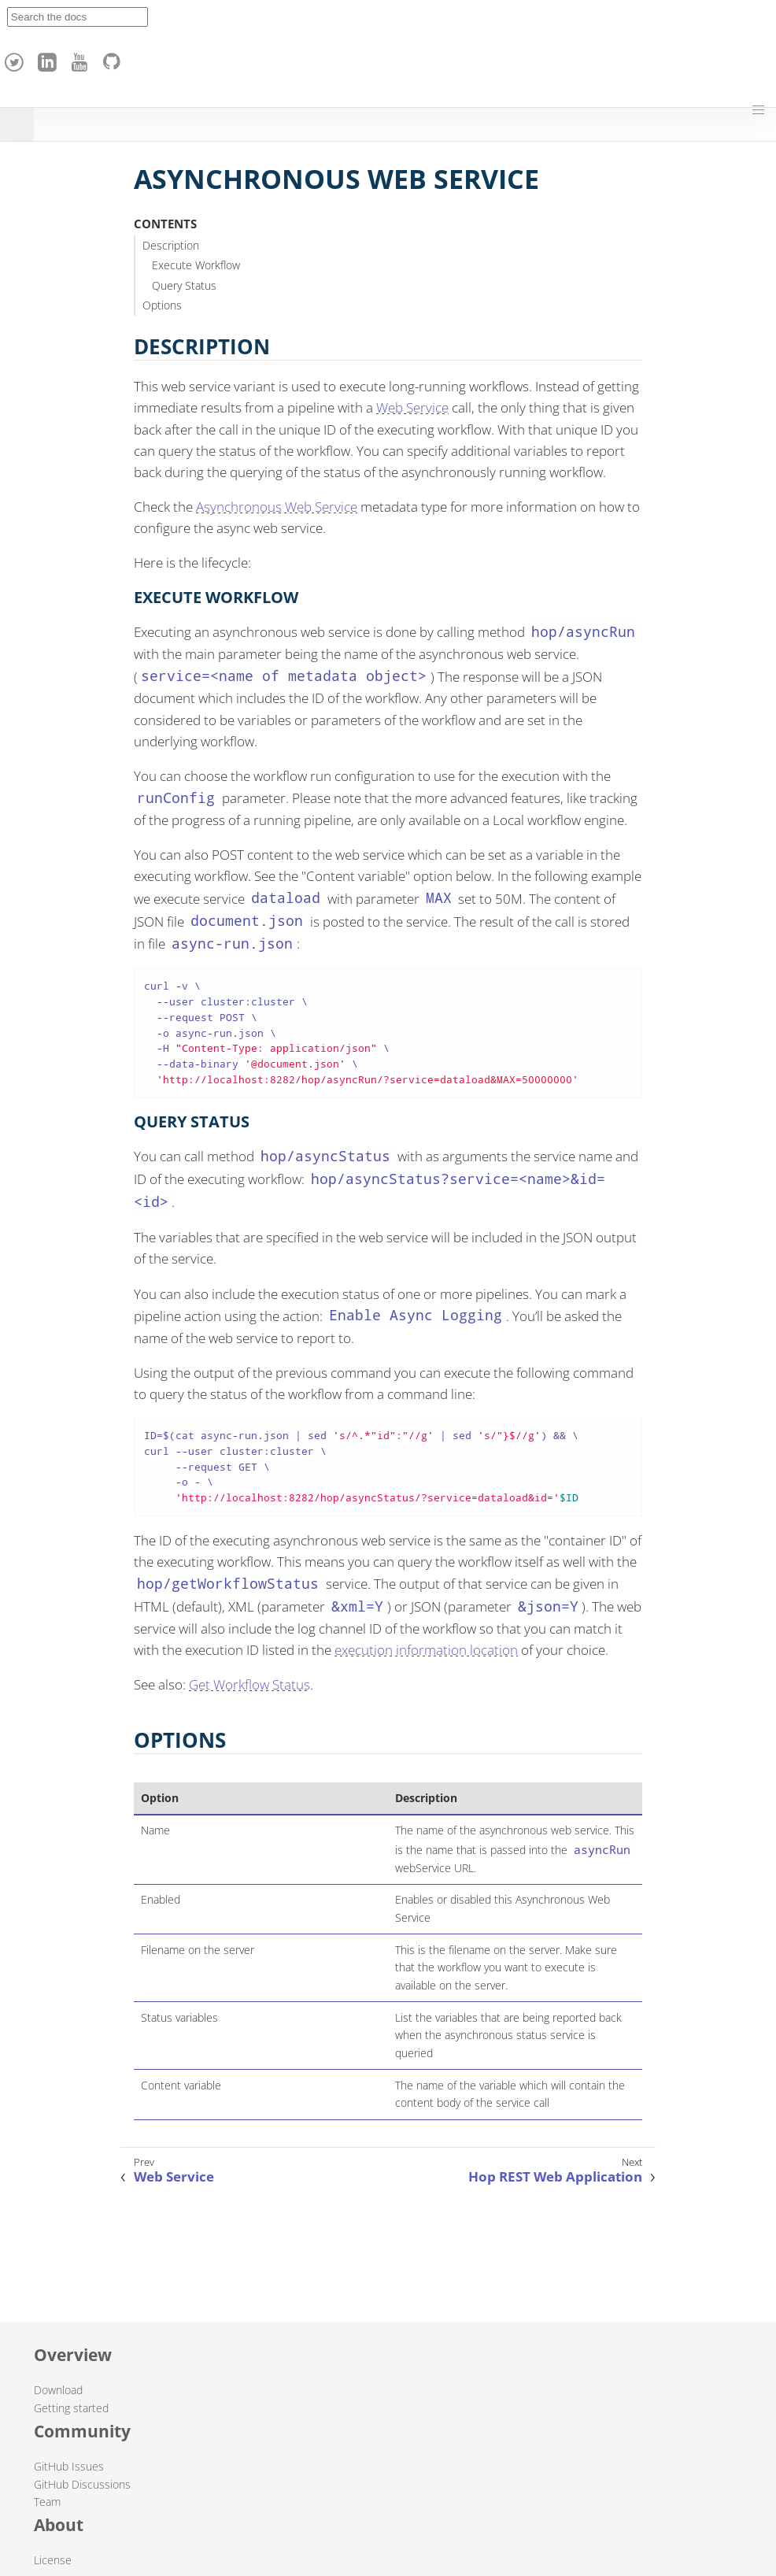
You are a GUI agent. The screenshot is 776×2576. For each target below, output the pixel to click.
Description (170, 245)
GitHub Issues (69, 2466)
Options (162, 305)
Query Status (184, 285)
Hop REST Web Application (555, 2177)
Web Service (412, 407)
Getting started (71, 2407)
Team (47, 2501)
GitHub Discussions (82, 2484)
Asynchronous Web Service (276, 507)
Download (58, 2389)
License (53, 2559)
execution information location (426, 1650)
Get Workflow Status (249, 1684)
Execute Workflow (196, 264)
